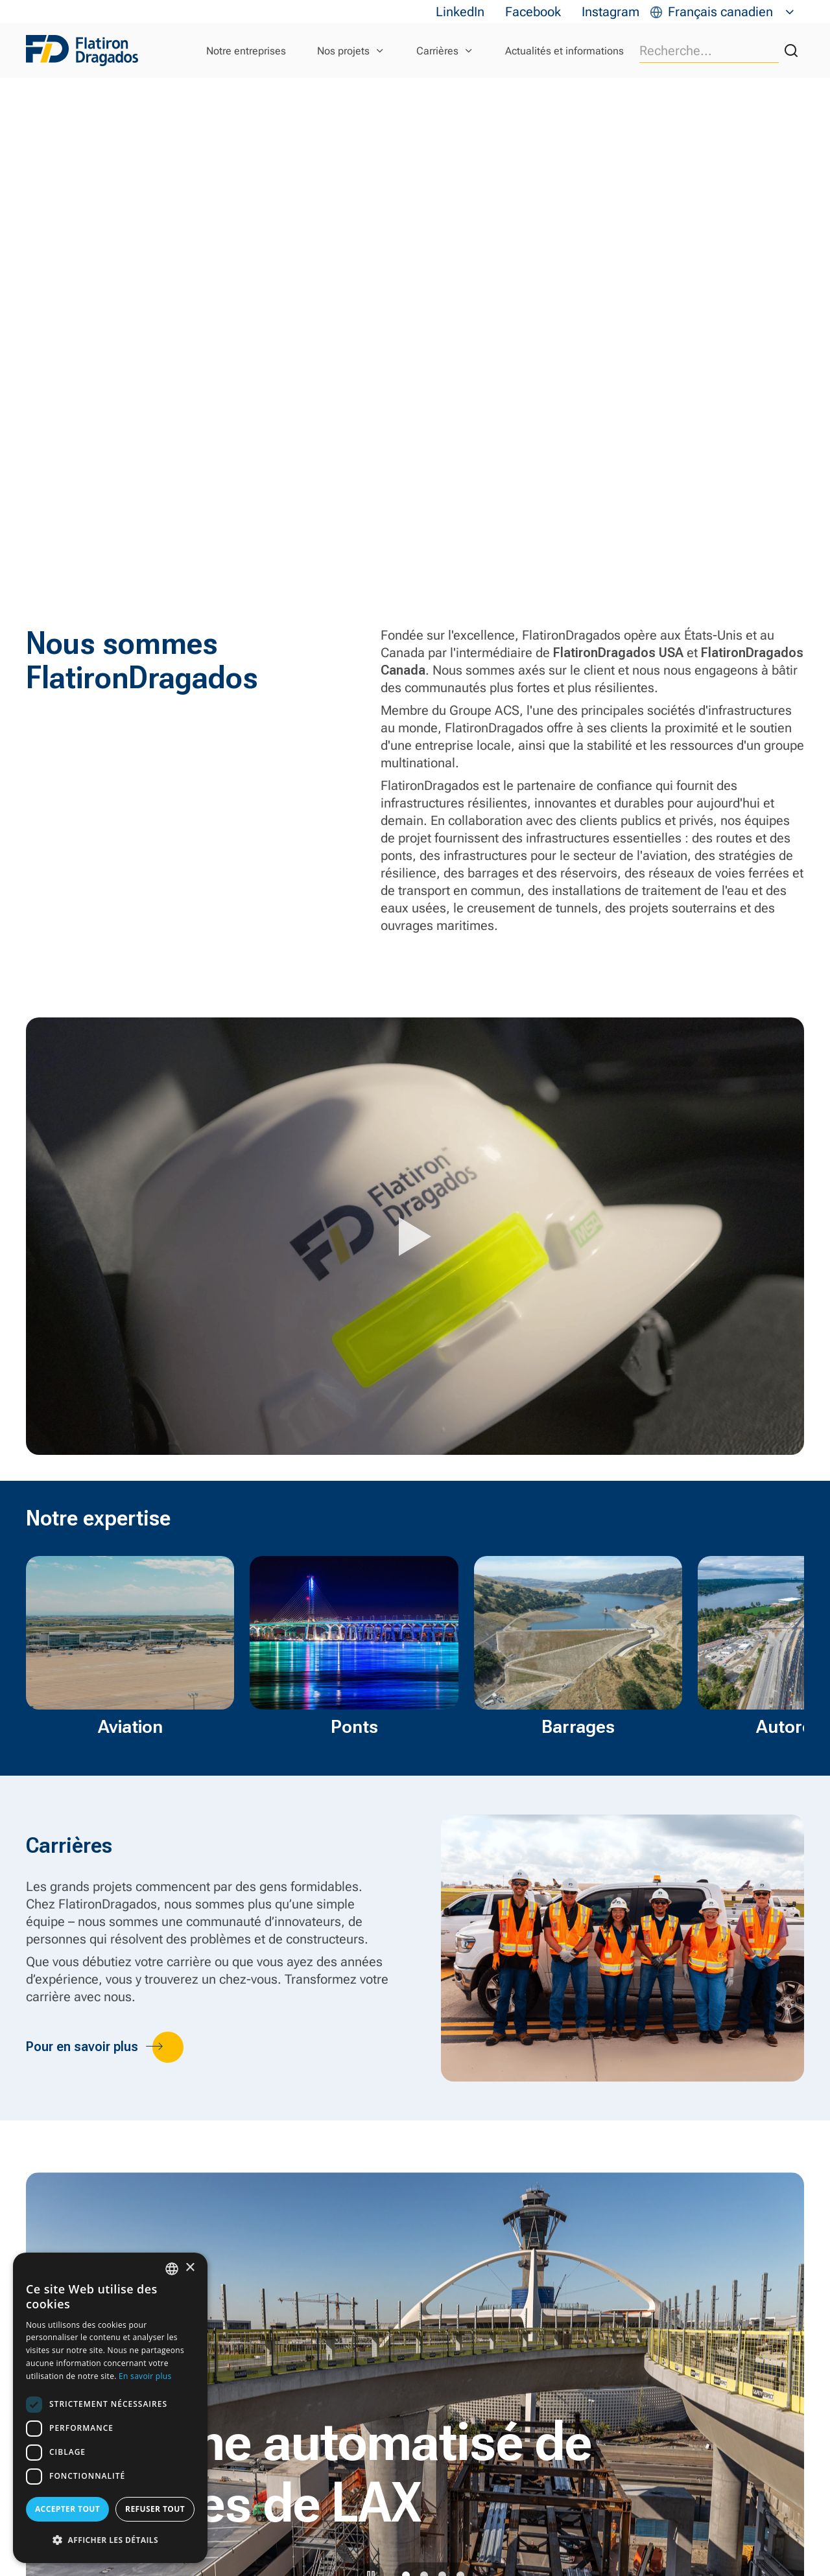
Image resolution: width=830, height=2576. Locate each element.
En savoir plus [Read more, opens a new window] (145, 2376)
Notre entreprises (246, 51)
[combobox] (171, 2268)
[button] (110, 2540)
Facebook (533, 11)
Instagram (610, 11)
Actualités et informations (564, 51)
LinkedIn (460, 11)
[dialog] (110, 2408)
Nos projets (343, 51)
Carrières (437, 51)
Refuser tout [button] (155, 2508)
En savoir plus (90, 2551)
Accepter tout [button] (67, 2508)
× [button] (190, 2268)
